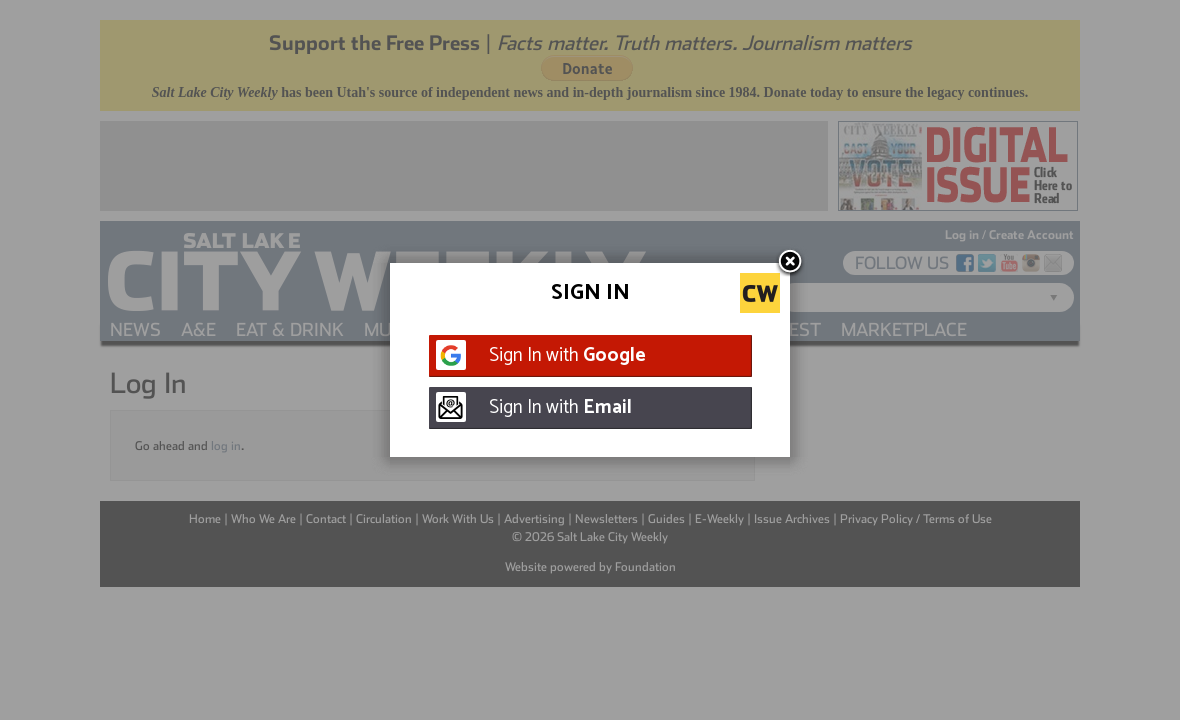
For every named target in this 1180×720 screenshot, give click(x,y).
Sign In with (567, 355)
